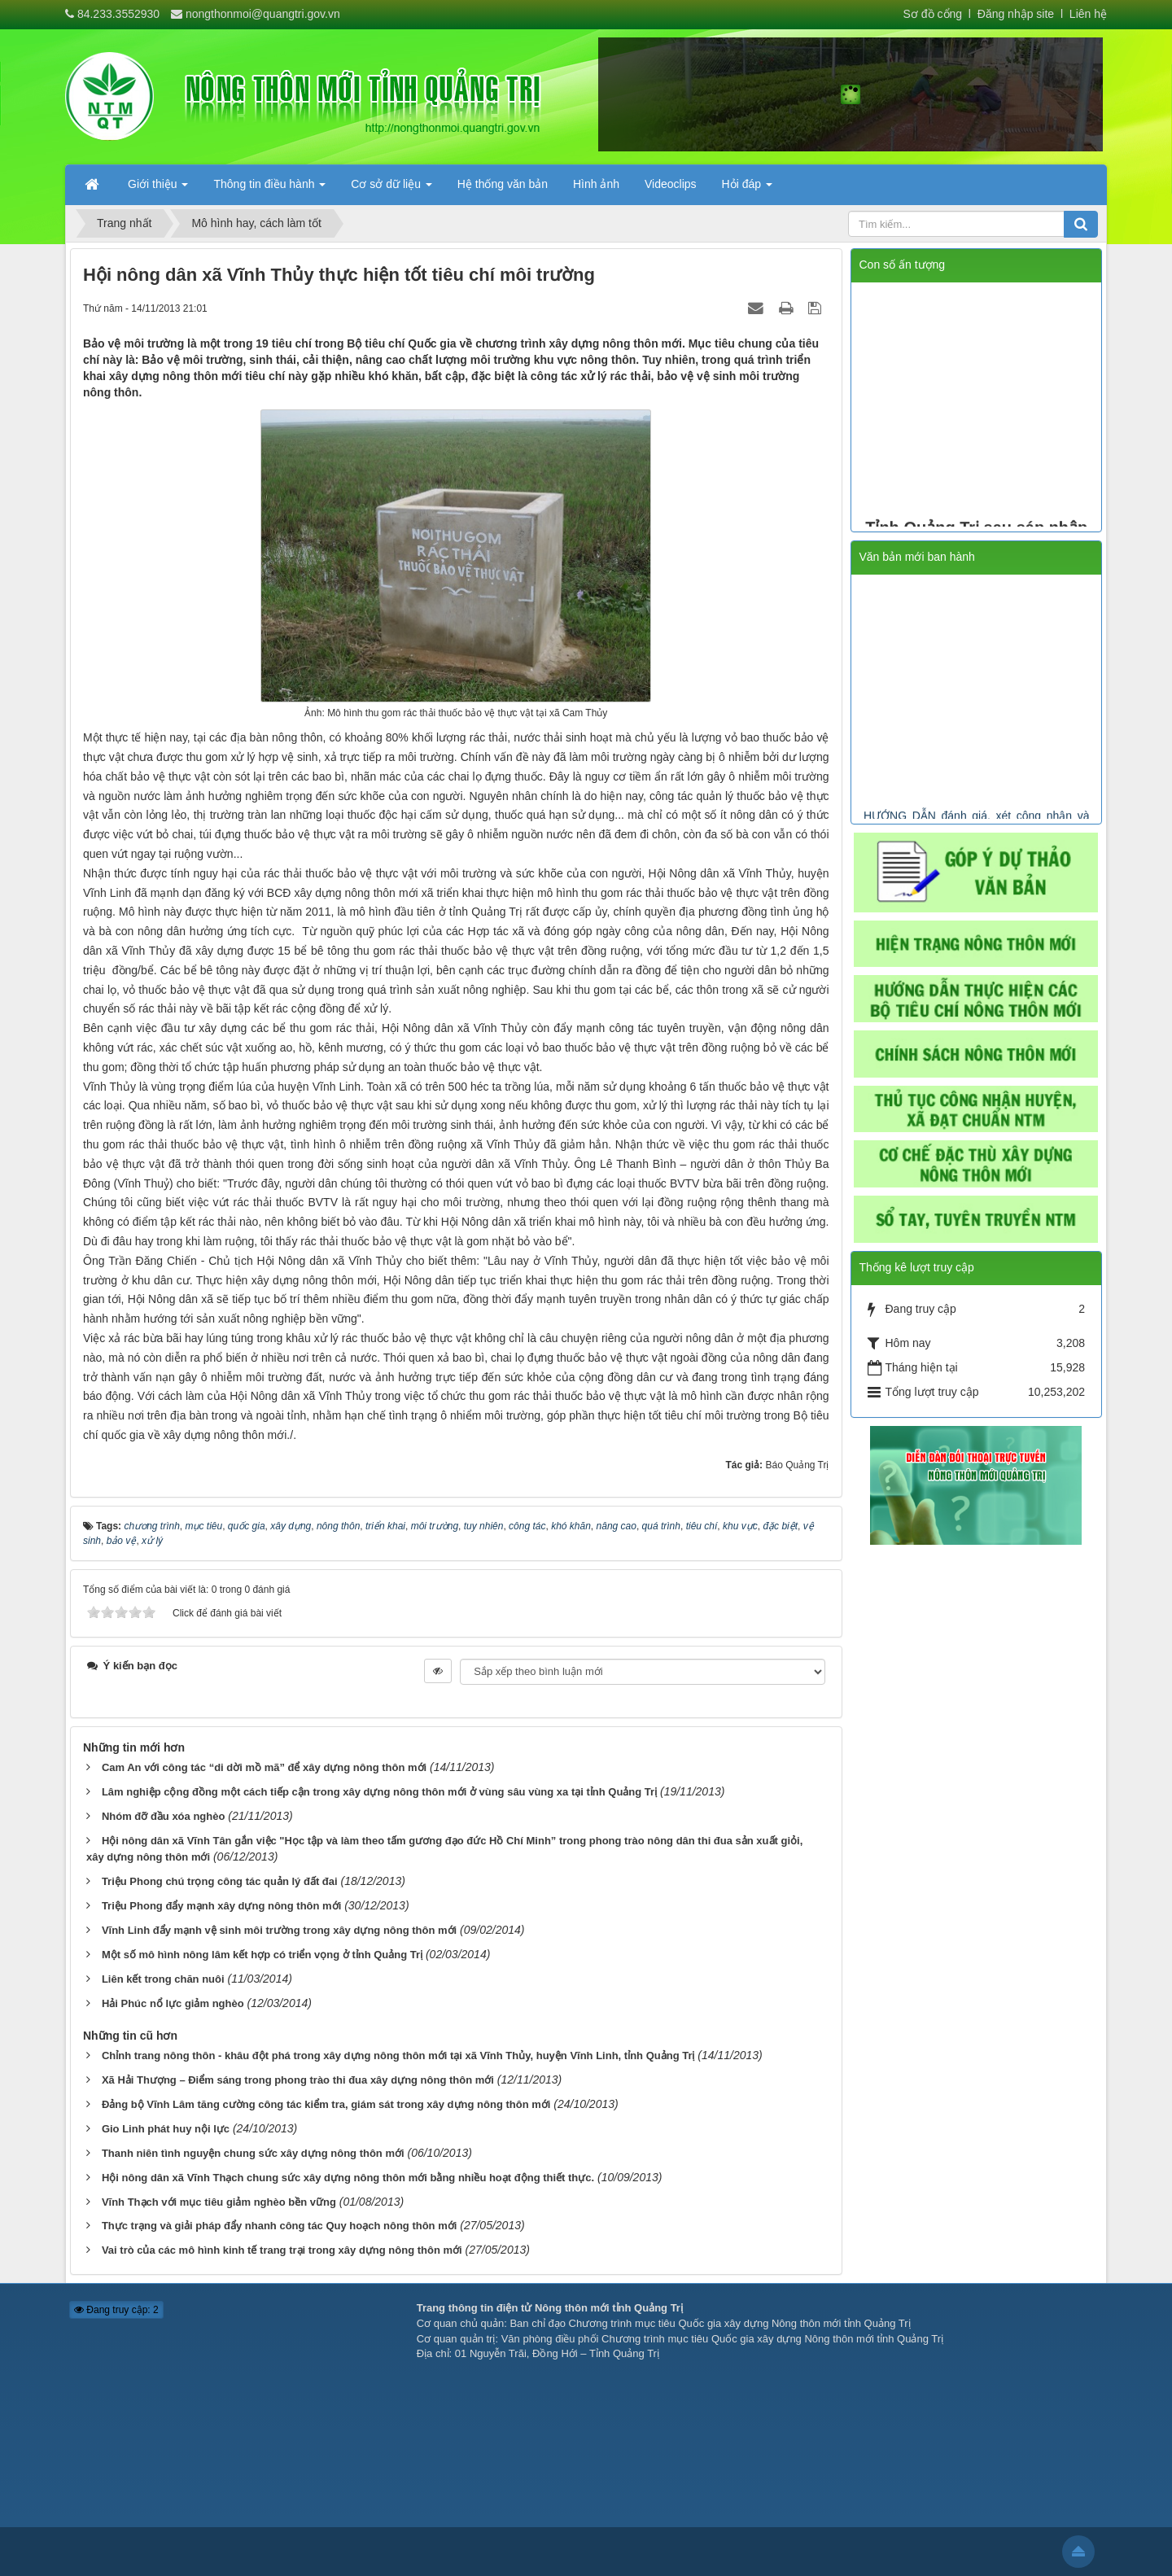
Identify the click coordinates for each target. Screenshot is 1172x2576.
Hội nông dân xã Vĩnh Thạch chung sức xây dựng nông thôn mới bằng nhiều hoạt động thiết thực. (348, 2177)
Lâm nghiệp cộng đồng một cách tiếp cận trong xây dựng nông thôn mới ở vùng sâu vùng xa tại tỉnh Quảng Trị (379, 1792)
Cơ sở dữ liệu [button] (391, 188)
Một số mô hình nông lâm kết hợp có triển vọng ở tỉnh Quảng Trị (262, 1954)
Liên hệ (1088, 13)
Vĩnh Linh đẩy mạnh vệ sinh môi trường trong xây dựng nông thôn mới (279, 1930)
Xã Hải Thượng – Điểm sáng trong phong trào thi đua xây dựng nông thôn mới (298, 2080)
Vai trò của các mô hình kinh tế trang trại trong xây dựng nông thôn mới (282, 2250)
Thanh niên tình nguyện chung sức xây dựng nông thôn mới (253, 2153)
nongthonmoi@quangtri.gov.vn (263, 13)
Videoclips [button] (671, 183)
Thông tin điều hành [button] (269, 188)
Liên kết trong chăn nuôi (163, 1979)
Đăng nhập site (1014, 13)
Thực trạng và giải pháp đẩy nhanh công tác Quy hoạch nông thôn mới (279, 2226)
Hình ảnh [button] (596, 183)
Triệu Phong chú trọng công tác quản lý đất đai (220, 1881)
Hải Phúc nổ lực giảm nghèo (173, 2003)
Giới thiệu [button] (158, 188)
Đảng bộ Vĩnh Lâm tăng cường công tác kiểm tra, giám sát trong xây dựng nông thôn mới (326, 2104)
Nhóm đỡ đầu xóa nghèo (163, 1816)
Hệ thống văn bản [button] (502, 183)
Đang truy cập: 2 (116, 2310)
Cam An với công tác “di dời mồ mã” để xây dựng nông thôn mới (264, 1767)
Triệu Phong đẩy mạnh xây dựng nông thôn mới (221, 1906)
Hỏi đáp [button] (747, 188)
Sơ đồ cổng (932, 13)
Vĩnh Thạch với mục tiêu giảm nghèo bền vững (219, 2202)
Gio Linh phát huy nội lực (166, 2129)
